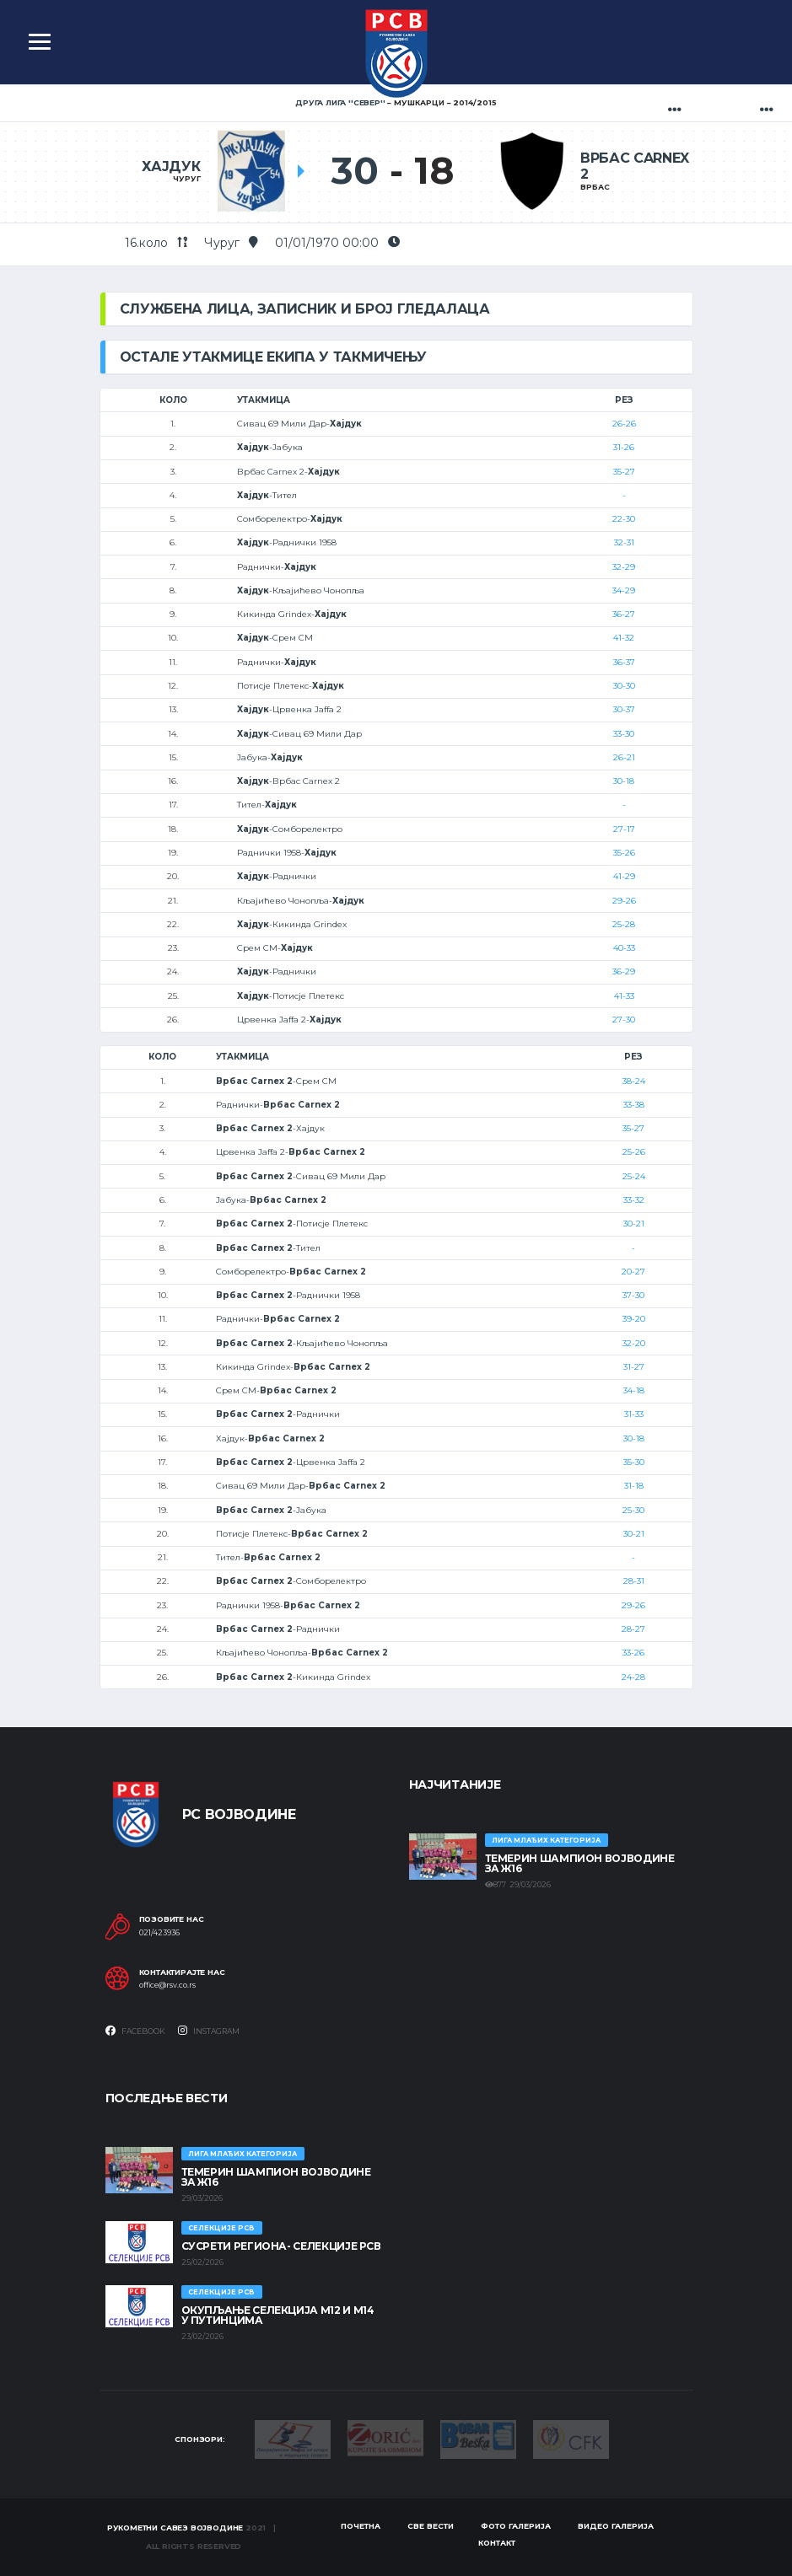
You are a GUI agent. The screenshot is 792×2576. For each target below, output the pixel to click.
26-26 (624, 423)
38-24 (633, 1081)
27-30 (623, 1019)
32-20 (633, 1343)
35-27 (624, 471)
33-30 (623, 733)
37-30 (633, 1295)
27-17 (624, 829)
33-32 (633, 1199)
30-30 (624, 685)
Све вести (430, 2525)
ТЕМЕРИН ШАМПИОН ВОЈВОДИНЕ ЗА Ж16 (580, 1863)
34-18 (633, 1390)
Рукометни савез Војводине (175, 2527)
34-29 (623, 590)
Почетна (360, 2525)
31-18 (634, 1485)
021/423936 (159, 1933)
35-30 (633, 1462)
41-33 (624, 995)
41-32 (623, 637)
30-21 (633, 1223)
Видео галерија (616, 2525)
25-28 (623, 924)
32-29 (623, 566)
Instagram (209, 2031)
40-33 (624, 947)
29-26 (624, 900)
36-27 (623, 614)
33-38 (633, 1104)
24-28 (633, 1677)
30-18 (623, 780)
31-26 (623, 447)
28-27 (633, 1628)
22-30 (623, 518)
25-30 (633, 1510)
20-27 (633, 1271)
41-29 (624, 876)
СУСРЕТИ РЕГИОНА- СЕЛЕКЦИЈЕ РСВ (281, 2246)
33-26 (633, 1652)
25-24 (633, 1176)
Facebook (135, 2031)
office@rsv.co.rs (167, 1985)
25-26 (633, 1151)
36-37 (624, 662)
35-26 (624, 852)
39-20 (633, 1318)
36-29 (623, 971)
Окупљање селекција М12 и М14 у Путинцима (277, 2315)
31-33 (634, 1414)
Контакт (496, 2542)
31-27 (633, 1366)
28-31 (633, 1580)
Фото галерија (516, 2525)
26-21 (624, 757)
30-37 (624, 709)
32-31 (624, 542)
